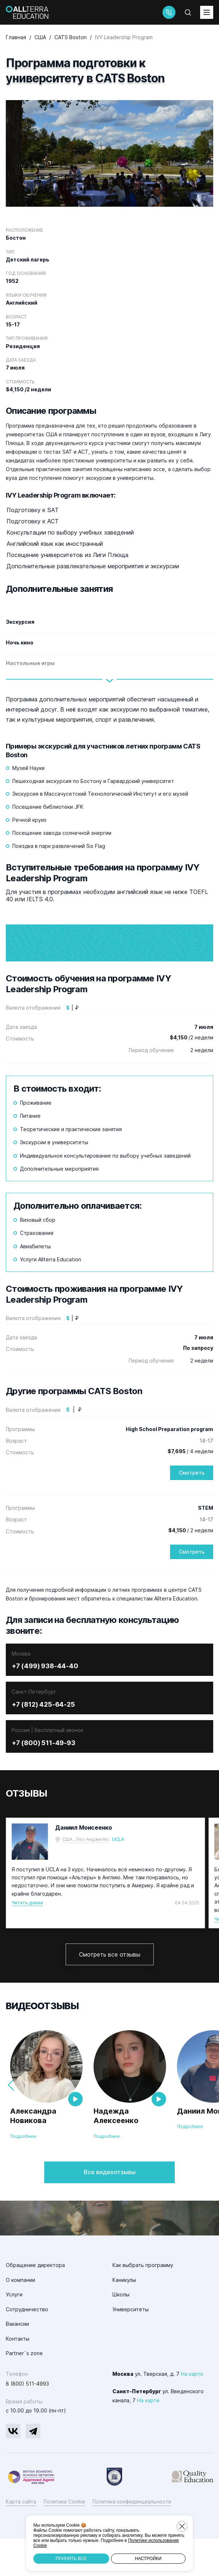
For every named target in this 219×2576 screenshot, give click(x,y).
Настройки (148, 2558)
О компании (20, 2317)
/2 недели (191, 1075)
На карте (192, 2411)
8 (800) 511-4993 (27, 2421)
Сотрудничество (27, 2346)
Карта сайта (21, 2539)
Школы (120, 2332)
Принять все (71, 2558)
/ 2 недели (190, 1568)
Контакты (17, 2376)
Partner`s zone (24, 2390)
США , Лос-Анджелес (85, 1876)
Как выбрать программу (142, 2302)
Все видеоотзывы (110, 2209)
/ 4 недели (190, 1488)
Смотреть (191, 1510)
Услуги (14, 2332)
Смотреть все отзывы (109, 1991)
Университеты (130, 2346)
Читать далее (27, 1940)
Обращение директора (35, 2302)
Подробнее (23, 2173)
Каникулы (124, 2317)
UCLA (118, 1876)
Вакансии (17, 2361)
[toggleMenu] (206, 12)
